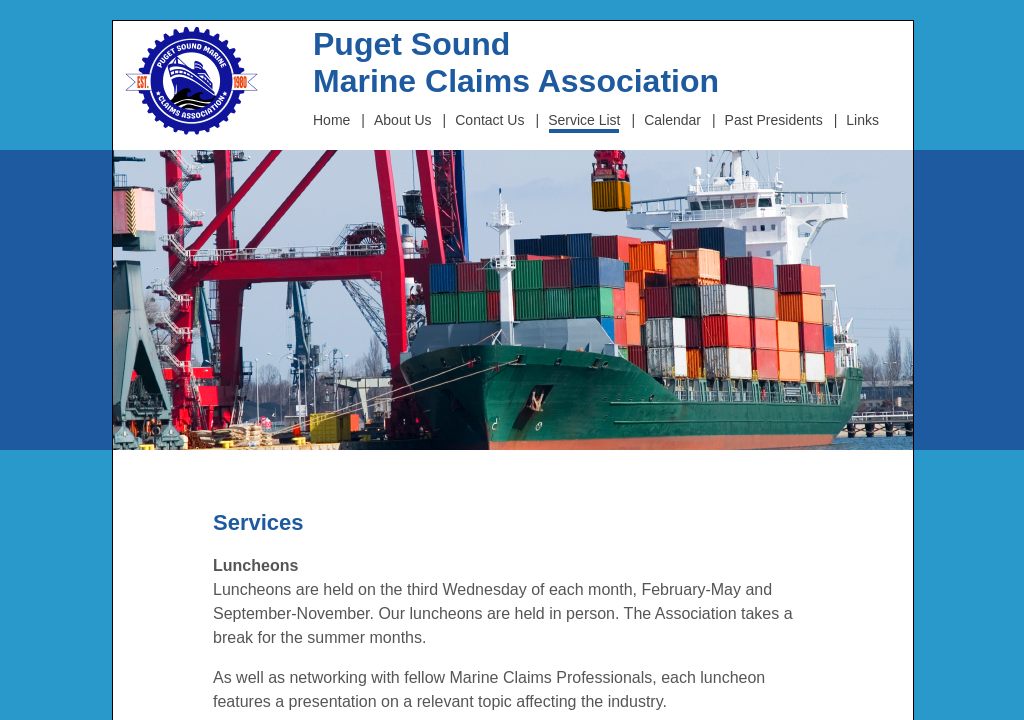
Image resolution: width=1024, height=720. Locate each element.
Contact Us (489, 120)
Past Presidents (774, 120)
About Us (403, 120)
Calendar (672, 120)
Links (862, 120)
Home (331, 120)
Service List (584, 120)
